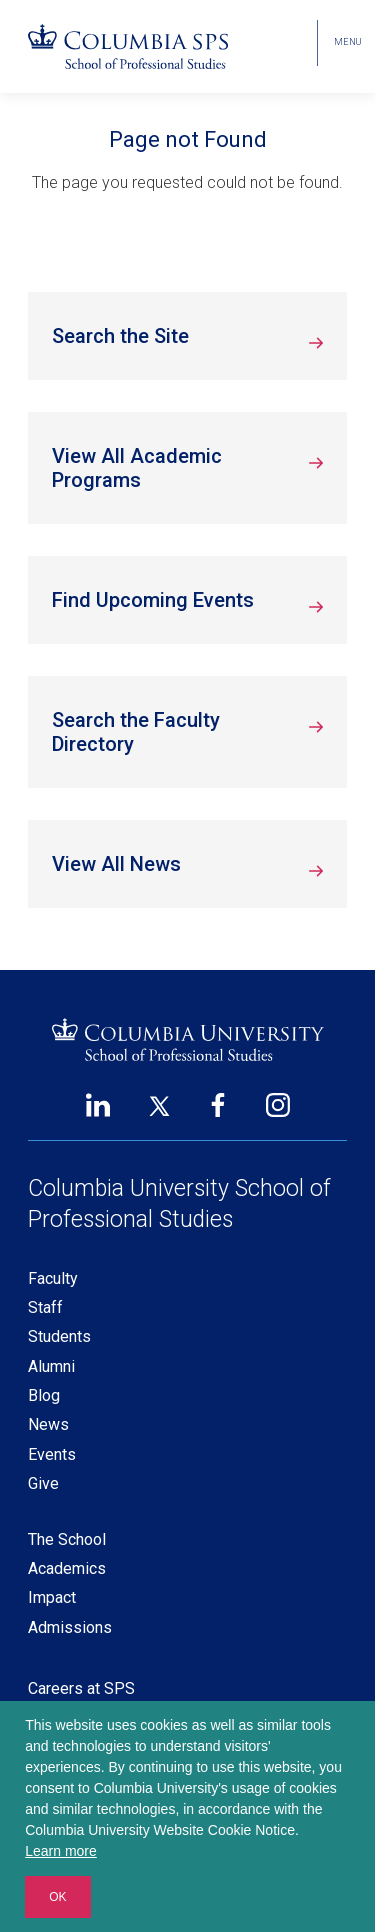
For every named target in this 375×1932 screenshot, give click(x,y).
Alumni (51, 1366)
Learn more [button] (61, 1851)
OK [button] (57, 1897)
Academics (67, 1568)
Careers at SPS (81, 1688)
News (48, 1424)
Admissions (70, 1627)
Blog (44, 1395)
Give (43, 1483)
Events (52, 1454)
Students (59, 1336)
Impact (52, 1597)
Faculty (53, 1278)
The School (67, 1539)
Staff (45, 1307)
